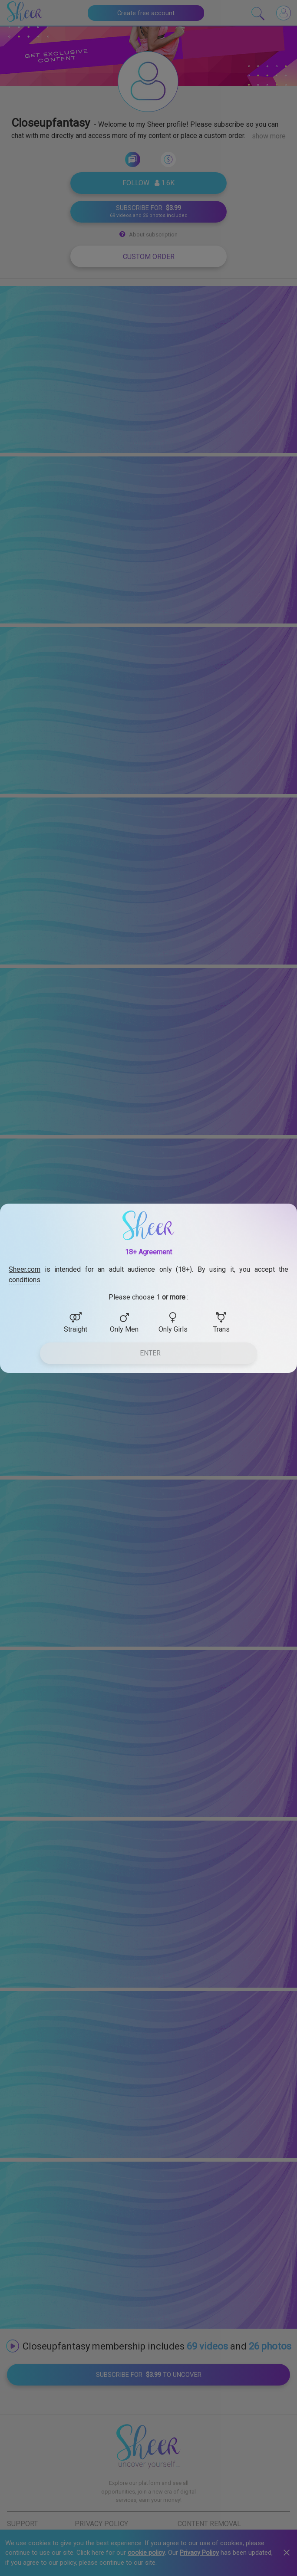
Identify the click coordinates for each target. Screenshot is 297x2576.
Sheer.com (24, 1269)
